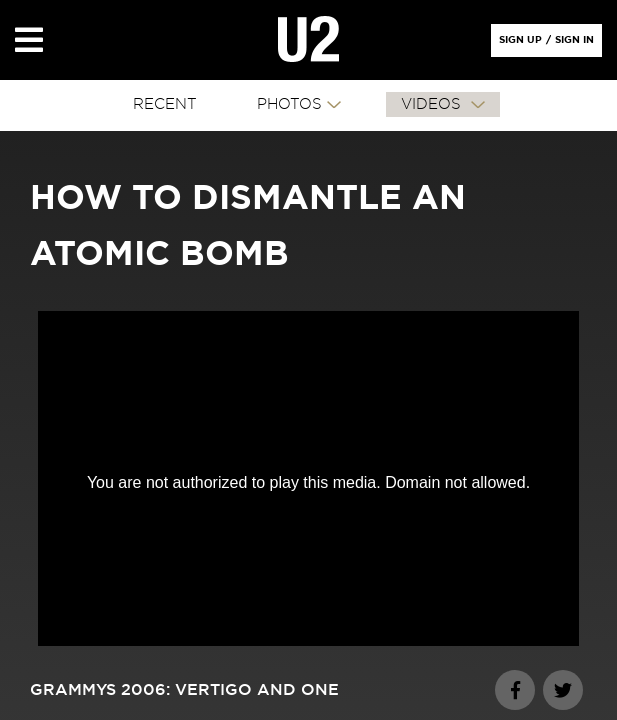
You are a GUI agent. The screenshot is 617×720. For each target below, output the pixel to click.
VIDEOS (433, 104)
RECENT (165, 104)
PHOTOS (289, 104)
